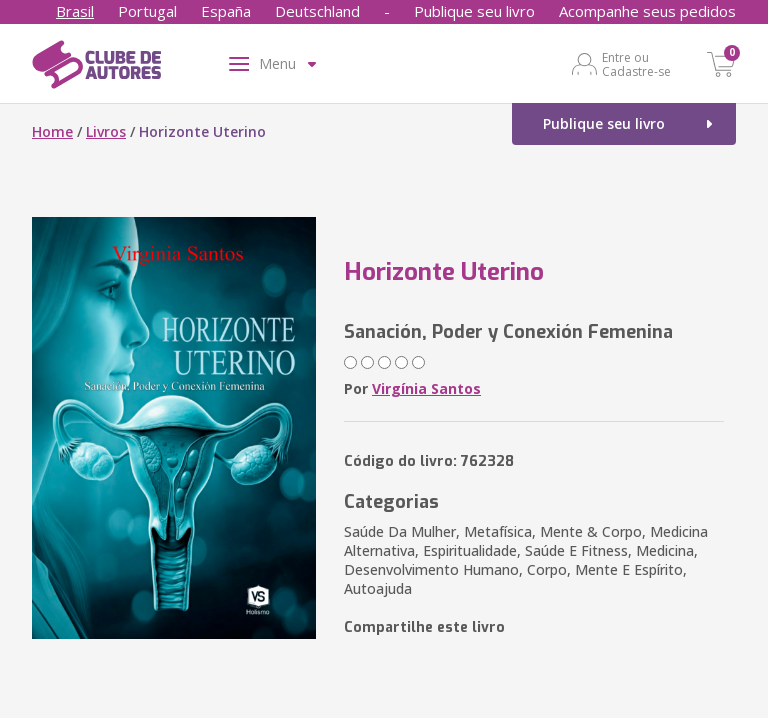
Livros (106, 131)
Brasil (75, 11)
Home (52, 131)
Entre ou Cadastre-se (636, 64)
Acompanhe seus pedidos (647, 11)
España (226, 11)
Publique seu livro (474, 11)
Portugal (147, 11)
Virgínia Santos (426, 388)
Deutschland (317, 11)
